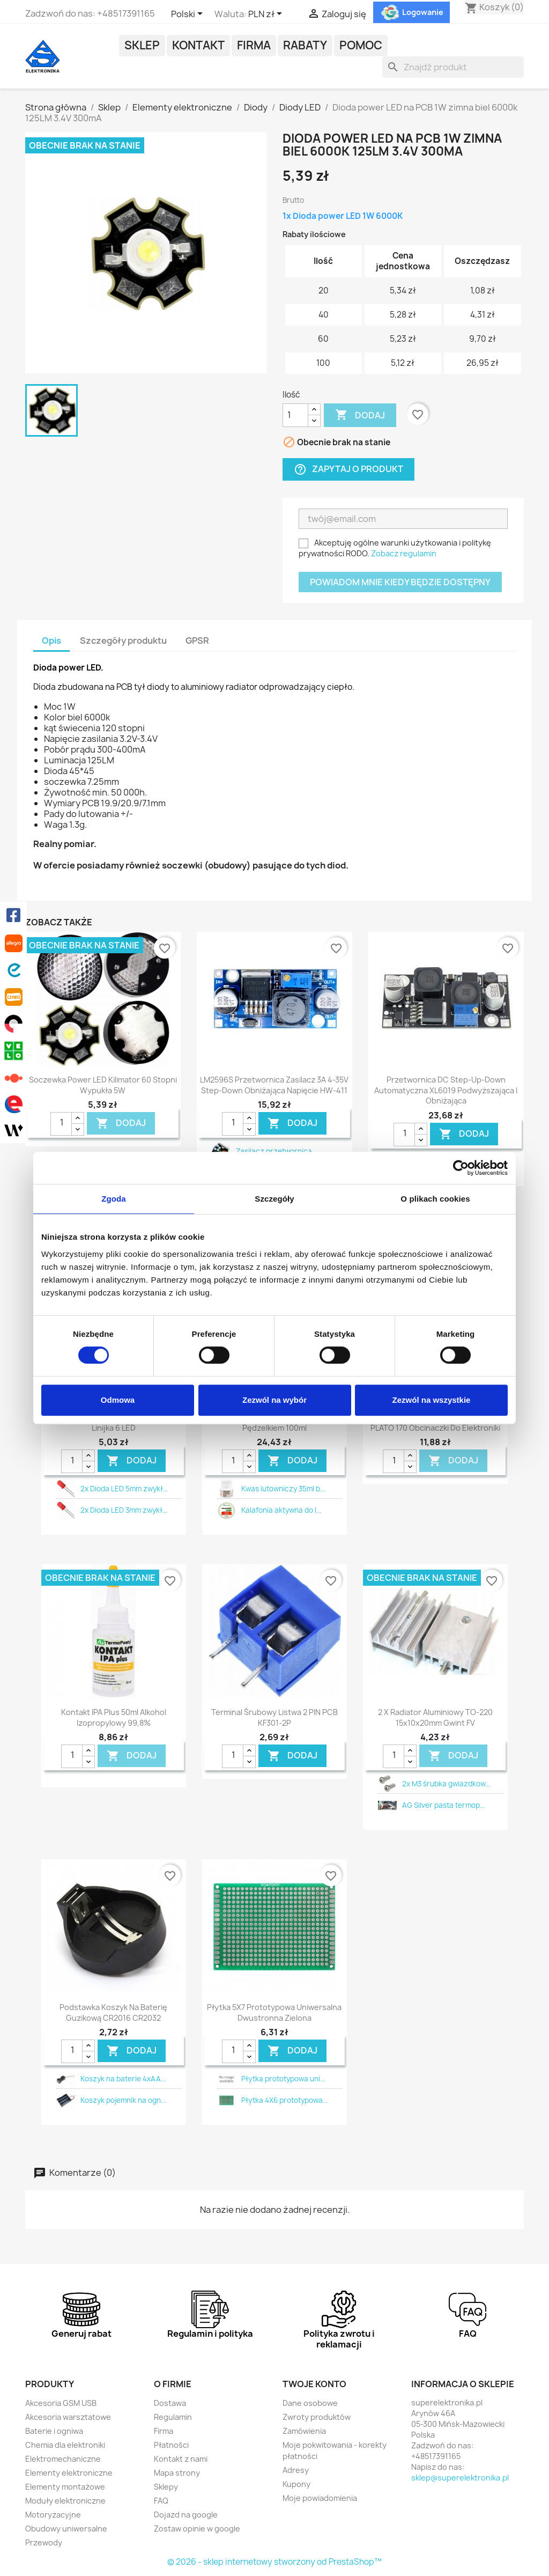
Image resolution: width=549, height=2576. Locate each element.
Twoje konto (314, 2384)
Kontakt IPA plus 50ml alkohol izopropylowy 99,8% (113, 1717)
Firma (254, 45)
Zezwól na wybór (274, 1399)
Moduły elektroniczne (65, 2501)
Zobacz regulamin (403, 553)
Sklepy (166, 2487)
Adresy (296, 2470)
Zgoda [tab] (113, 1198)
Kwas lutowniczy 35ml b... (283, 1488)
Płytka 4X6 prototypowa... (284, 2100)
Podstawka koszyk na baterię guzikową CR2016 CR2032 (113, 2012)
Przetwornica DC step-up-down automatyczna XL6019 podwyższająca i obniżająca (445, 1090)
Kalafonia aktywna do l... (281, 1510)
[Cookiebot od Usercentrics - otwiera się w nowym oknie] (461, 1168)
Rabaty (305, 45)
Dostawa (170, 2403)
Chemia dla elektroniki (65, 2445)
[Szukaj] (453, 67)
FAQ (161, 2501)
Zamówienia (304, 2431)
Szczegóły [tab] (274, 1198)
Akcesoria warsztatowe (68, 2417)
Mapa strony (177, 2473)
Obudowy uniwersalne (66, 2528)
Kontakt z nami (180, 2459)
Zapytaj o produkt (348, 469)
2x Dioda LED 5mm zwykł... (124, 1488)
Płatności (171, 2445)
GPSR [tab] (197, 640)
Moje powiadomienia (320, 2498)
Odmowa (118, 1399)
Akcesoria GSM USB (61, 2403)
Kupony (296, 2484)
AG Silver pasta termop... (443, 1805)
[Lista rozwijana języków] (188, 14)
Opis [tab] (51, 640)
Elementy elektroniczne (69, 2473)
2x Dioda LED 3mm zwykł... (123, 1510)
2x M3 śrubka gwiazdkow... (446, 1784)
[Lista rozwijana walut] (267, 14)
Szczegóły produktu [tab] (123, 640)
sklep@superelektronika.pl (460, 2477)
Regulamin (173, 2417)
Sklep (142, 45)
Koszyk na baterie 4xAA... (123, 2079)
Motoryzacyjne (53, 2514)
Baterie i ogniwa (54, 2431)
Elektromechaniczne (63, 2459)
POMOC (360, 45)
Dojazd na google (186, 2514)
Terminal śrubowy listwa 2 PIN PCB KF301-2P (274, 1717)
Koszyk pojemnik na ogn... (123, 2100)
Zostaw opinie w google (197, 2528)
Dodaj (360, 415)
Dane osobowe (310, 2403)
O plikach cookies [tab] (435, 1198)
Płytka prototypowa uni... (283, 2079)
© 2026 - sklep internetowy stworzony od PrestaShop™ (274, 2561)
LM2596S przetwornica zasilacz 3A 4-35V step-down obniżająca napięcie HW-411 (274, 1084)
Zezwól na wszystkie (431, 1399)
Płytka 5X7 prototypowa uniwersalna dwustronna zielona (274, 2012)
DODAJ (121, 1123)
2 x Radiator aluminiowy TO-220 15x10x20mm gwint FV (435, 1717)
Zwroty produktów (317, 2417)
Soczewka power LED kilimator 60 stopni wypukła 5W (103, 1084)
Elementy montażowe (65, 2487)
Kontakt (198, 45)
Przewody (43, 2542)
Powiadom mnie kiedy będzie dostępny (400, 582)
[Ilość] (295, 415)
